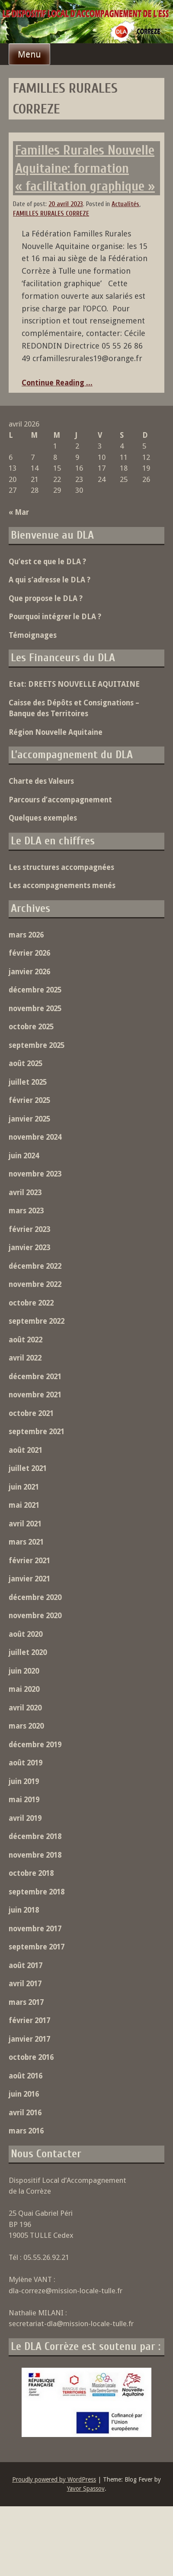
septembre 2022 (36, 1321)
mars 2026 (26, 935)
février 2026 (29, 953)
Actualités (125, 204)
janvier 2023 (29, 1247)
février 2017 (29, 2020)
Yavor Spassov (86, 2488)
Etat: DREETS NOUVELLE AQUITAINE (74, 684)
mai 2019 (24, 1799)
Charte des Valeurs (41, 781)
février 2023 (29, 1229)
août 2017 (25, 1965)
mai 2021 (24, 1505)
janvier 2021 (29, 1578)
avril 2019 (25, 1818)
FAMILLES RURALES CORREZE (51, 213)
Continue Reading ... (57, 382)
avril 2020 (25, 1707)
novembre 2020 (35, 1615)
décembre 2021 (35, 1376)
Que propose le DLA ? (46, 598)
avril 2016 (25, 2112)
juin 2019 (24, 1781)
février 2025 (29, 1100)
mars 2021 (26, 1542)
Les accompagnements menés (62, 885)
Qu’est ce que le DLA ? (47, 561)
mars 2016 (26, 2131)
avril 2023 (25, 1192)
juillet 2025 (28, 1082)
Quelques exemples (43, 818)
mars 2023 (26, 1210)
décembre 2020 (35, 1597)
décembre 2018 (35, 1836)
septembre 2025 (36, 1045)
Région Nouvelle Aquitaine (56, 732)
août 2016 (25, 2076)
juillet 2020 (28, 1652)
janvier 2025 (29, 1119)
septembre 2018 (36, 1892)
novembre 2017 (35, 1928)
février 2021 (29, 1560)
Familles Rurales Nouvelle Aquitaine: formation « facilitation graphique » (85, 168)
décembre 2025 (35, 990)
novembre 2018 (35, 1855)
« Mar (19, 512)
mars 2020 (26, 1726)
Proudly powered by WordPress (54, 2479)
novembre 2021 (35, 1394)
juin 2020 (24, 1671)
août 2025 (25, 1063)
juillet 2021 (28, 1468)
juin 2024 (24, 1155)
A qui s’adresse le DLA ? (49, 579)
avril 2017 (25, 1983)
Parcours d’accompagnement (60, 799)
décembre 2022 (35, 1266)
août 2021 (25, 1450)
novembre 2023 (35, 1174)
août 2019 (25, 1762)
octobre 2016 (31, 2057)
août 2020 (25, 1634)
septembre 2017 (36, 1947)
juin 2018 (24, 1910)
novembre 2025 (35, 1008)
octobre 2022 (31, 1303)
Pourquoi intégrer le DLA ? (55, 616)
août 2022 (25, 1339)
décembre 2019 (35, 1744)
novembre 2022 (35, 1284)
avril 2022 (25, 1358)
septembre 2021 (36, 1431)
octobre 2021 (31, 1413)
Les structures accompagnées (61, 867)
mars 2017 (26, 2002)
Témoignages (33, 635)
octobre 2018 (31, 1873)
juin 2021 (24, 1487)
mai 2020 (24, 1689)
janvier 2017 (29, 2039)
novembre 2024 (35, 1137)
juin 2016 (24, 2094)
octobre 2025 (31, 1026)
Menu (29, 54)
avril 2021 (25, 1523)
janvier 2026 (29, 971)
